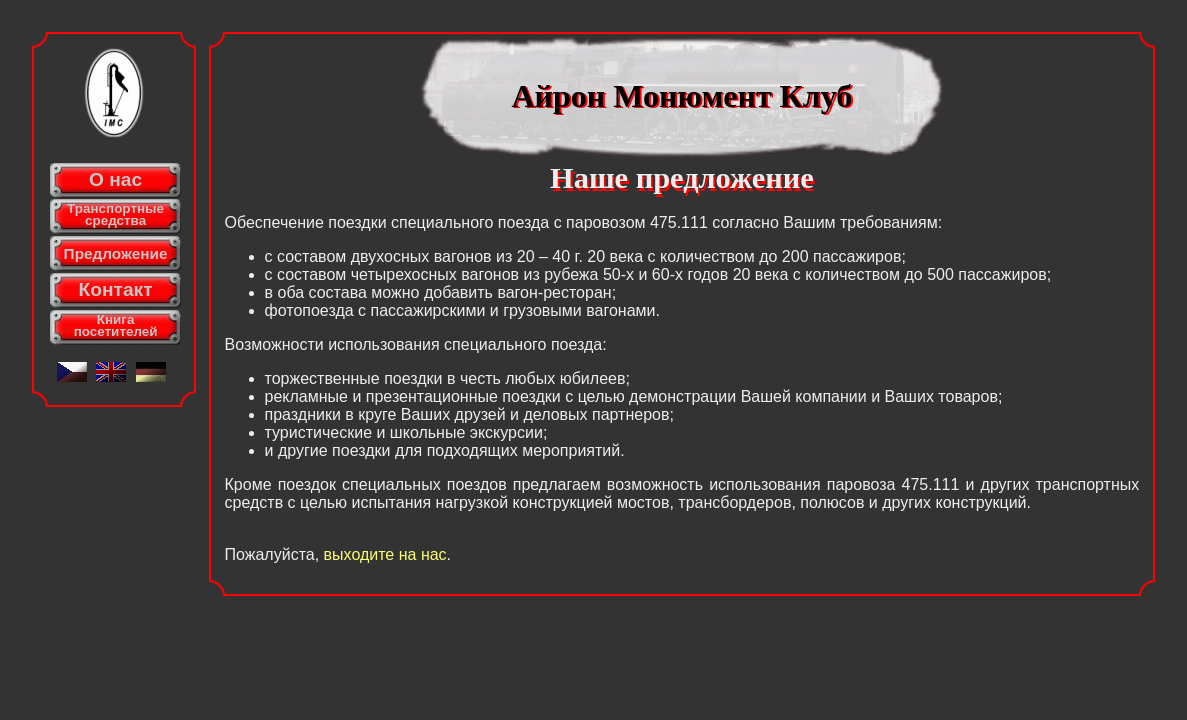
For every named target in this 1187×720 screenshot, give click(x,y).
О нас (115, 179)
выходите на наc (385, 554)
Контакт (116, 289)
